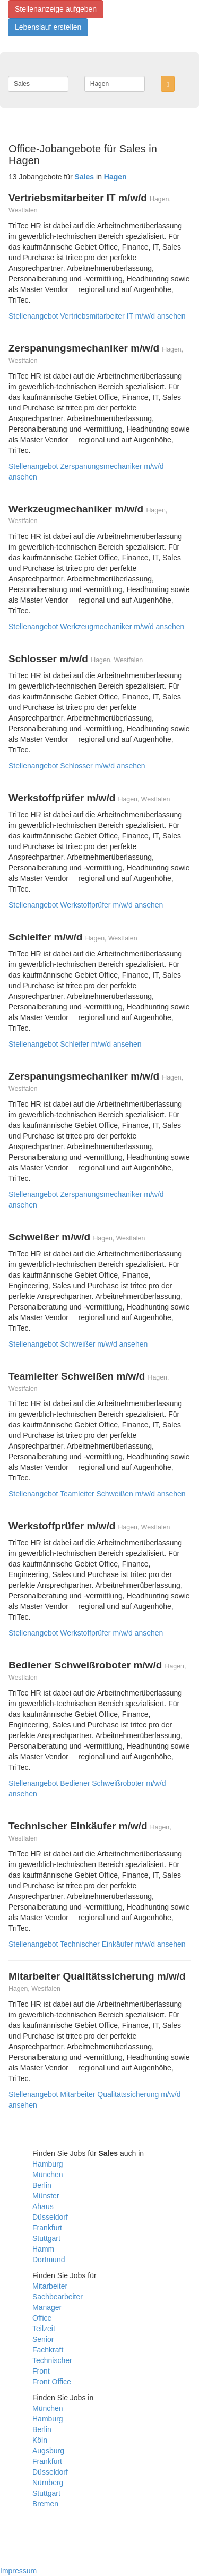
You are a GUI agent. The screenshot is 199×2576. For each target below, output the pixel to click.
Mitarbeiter (49, 2286)
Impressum (18, 2570)
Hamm (43, 2249)
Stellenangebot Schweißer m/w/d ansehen (78, 1344)
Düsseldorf (50, 2217)
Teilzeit (43, 2328)
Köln (39, 2440)
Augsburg (48, 2450)
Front (41, 2371)
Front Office (51, 2381)
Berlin (41, 2185)
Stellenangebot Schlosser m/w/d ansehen (76, 765)
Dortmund (48, 2259)
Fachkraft (47, 2350)
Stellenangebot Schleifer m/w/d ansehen (75, 1044)
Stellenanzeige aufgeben (56, 9)
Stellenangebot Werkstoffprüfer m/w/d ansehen (85, 905)
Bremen (45, 2504)
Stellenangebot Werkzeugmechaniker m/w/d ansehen (96, 626)
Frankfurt (47, 2227)
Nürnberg (47, 2482)
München (47, 2174)
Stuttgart (46, 2238)
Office (41, 2318)
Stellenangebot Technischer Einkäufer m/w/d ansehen (97, 1944)
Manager (47, 2307)
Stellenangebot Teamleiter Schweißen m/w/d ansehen (97, 1494)
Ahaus (43, 2206)
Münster (45, 2196)
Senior (43, 2339)
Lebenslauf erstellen (48, 27)
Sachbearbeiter (57, 2296)
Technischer (52, 2360)
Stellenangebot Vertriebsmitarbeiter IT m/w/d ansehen (97, 316)
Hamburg (47, 2164)
